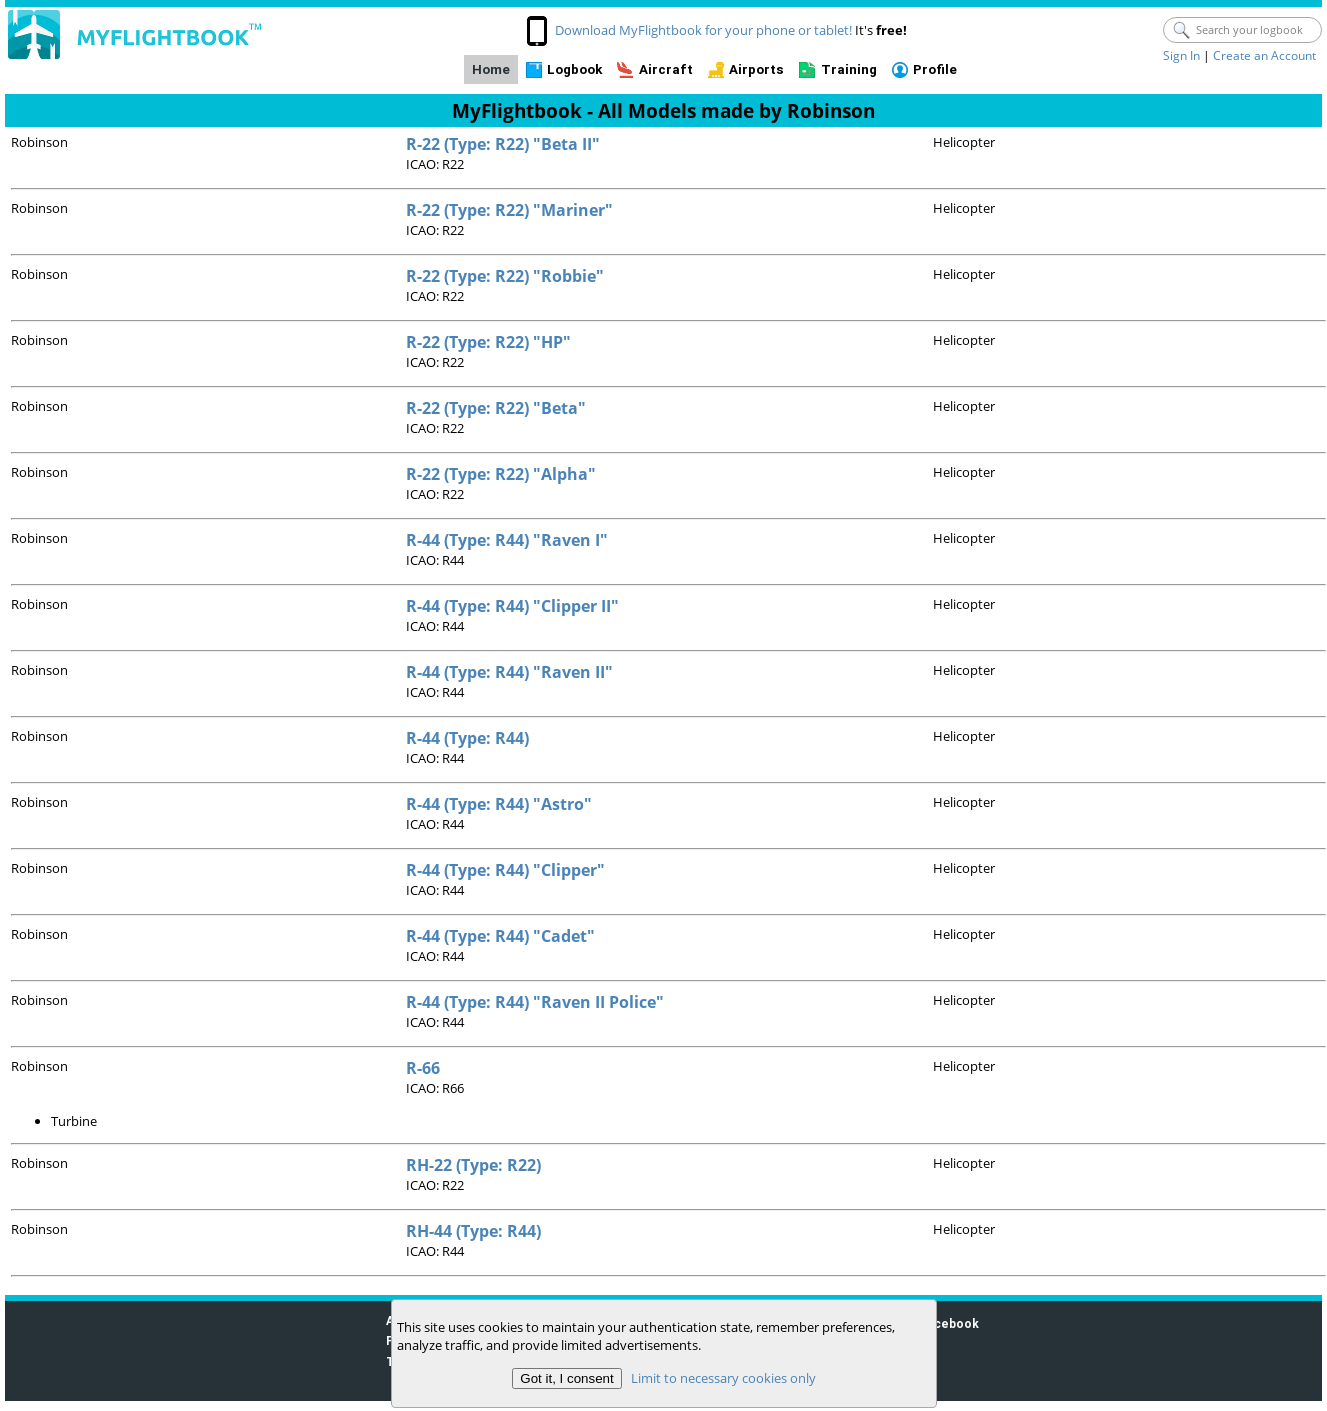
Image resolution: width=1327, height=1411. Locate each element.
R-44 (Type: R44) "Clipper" (505, 870)
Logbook (574, 69)
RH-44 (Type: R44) (473, 1231)
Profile (935, 69)
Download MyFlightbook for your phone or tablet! (703, 30)
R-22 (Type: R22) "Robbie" (505, 276)
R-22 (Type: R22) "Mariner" (509, 210)
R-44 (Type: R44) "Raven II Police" (535, 1002)
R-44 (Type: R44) (467, 738)
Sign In (1181, 55)
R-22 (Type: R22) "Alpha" (501, 474)
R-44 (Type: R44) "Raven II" (509, 672)
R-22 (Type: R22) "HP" (488, 342)
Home (491, 69)
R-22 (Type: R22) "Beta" (496, 408)
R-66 (423, 1068)
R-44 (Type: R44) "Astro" (499, 804)
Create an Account (1264, 55)
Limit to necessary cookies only (722, 1378)
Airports (756, 69)
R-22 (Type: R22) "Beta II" (503, 144)
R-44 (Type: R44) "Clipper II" (512, 606)
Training (849, 69)
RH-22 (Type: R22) (473, 1165)
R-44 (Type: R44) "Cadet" (500, 936)
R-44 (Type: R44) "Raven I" (507, 540)
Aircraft (666, 69)
